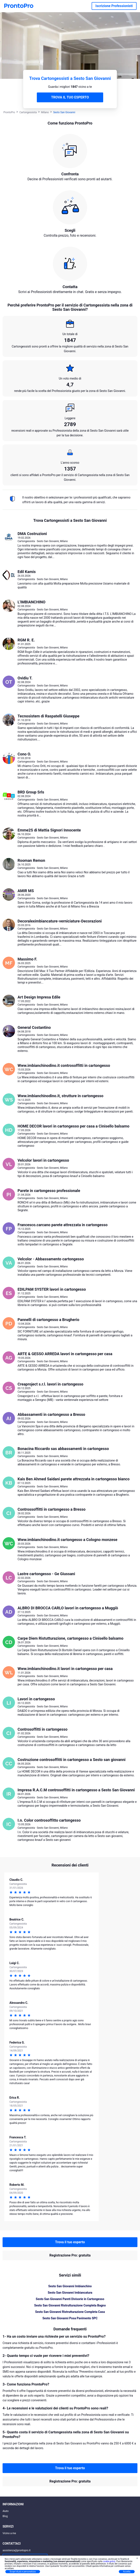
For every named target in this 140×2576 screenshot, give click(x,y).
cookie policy (109, 2561)
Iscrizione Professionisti (114, 6)
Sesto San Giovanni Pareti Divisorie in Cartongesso (70, 2299)
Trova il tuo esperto (70, 2242)
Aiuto (6, 2511)
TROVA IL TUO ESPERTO (70, 97)
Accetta (126, 2571)
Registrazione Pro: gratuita (70, 2255)
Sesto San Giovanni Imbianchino (70, 2286)
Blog (5, 2516)
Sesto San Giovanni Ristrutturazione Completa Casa (70, 2312)
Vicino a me (9, 2533)
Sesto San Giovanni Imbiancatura (70, 2292)
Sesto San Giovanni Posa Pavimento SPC (70, 2318)
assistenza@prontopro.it (17, 2550)
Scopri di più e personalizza (23, 2571)
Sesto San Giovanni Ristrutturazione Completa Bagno (70, 2305)
